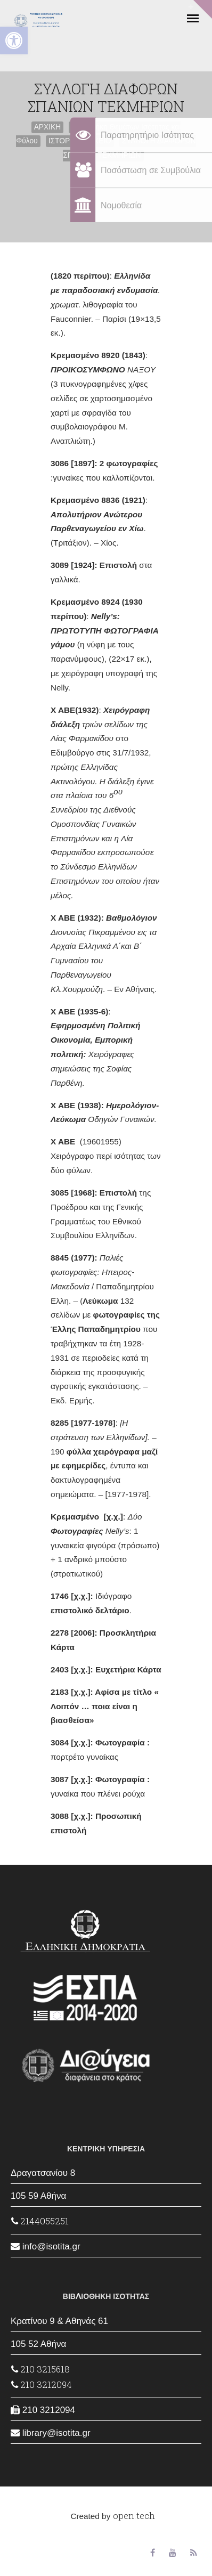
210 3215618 (40, 2369)
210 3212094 (41, 2384)
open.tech (134, 2515)
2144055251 (40, 2221)
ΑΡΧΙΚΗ (47, 127)
